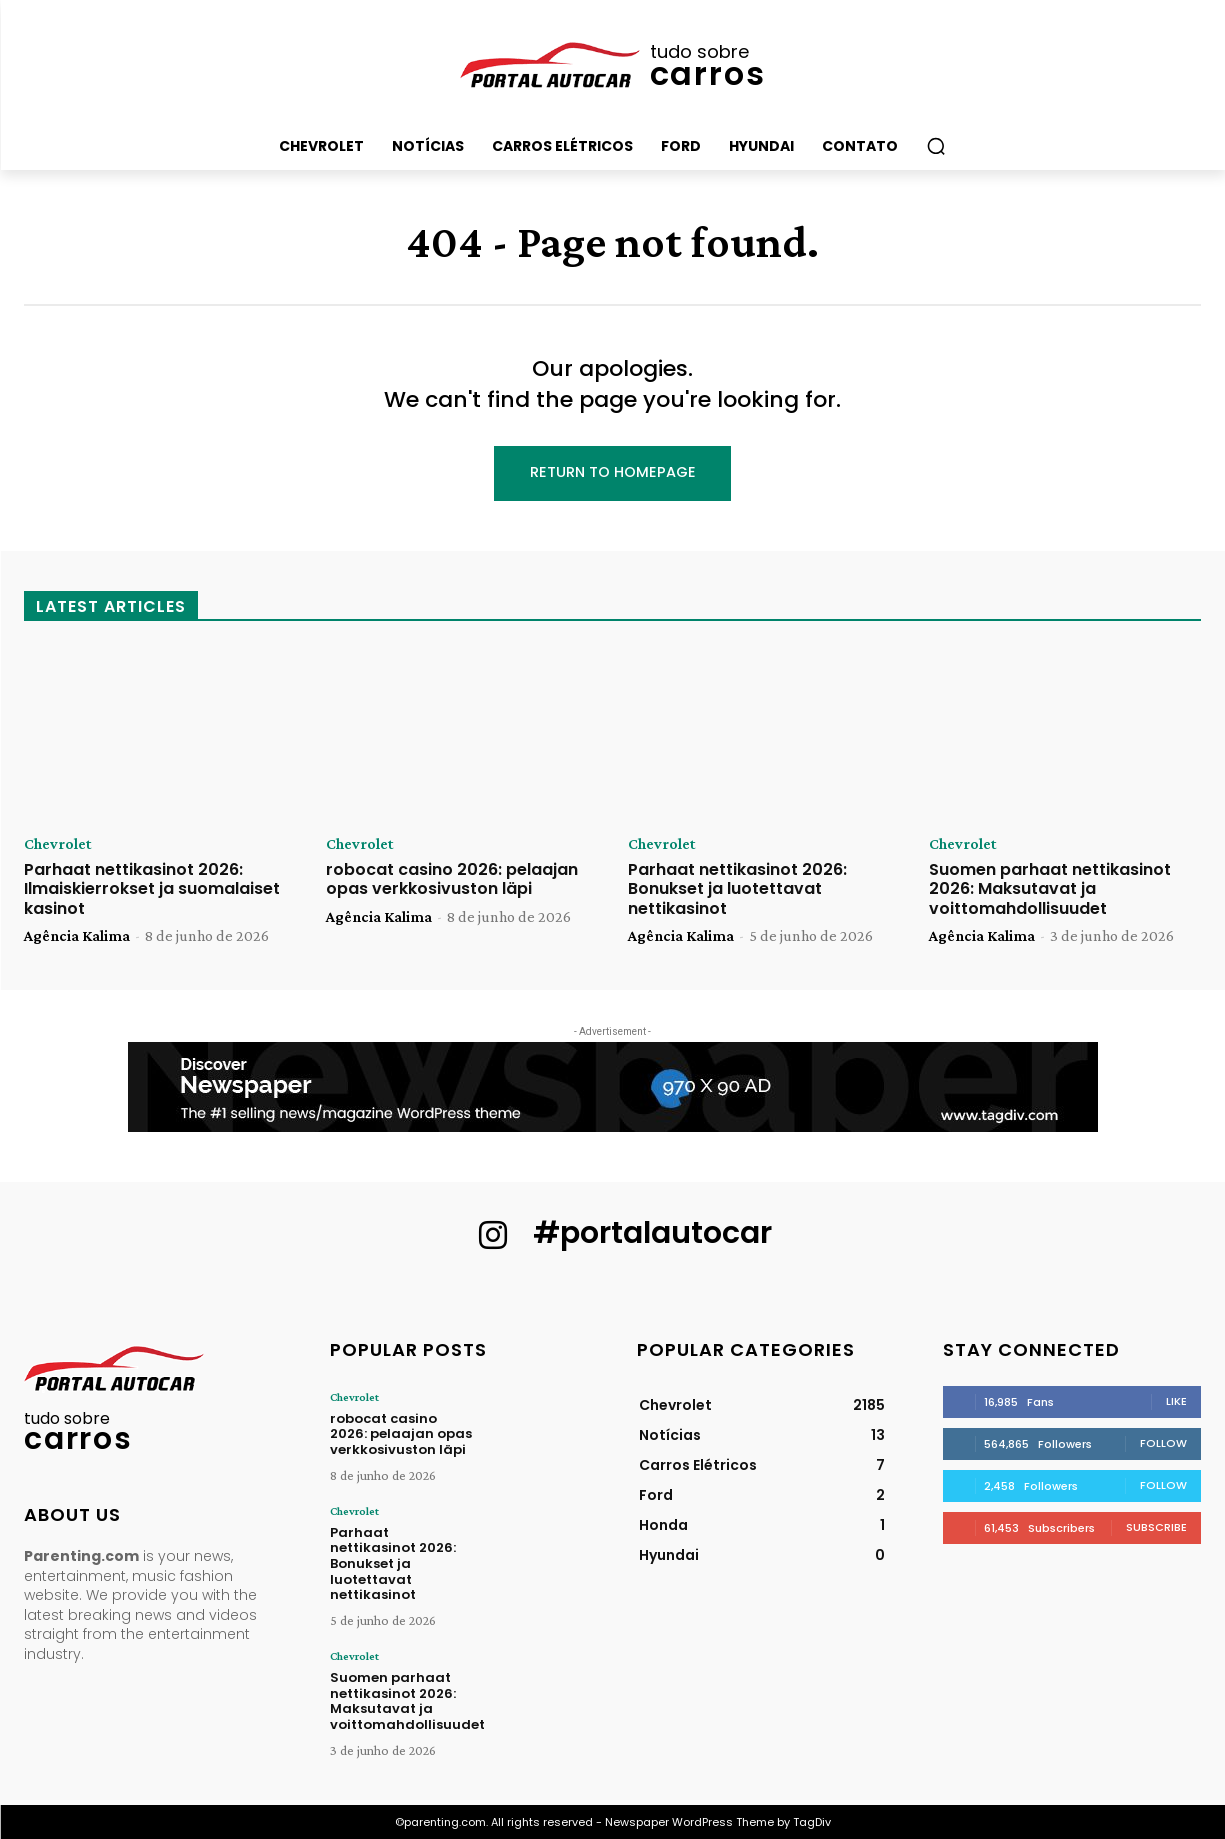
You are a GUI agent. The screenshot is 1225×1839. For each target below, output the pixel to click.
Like (1176, 1401)
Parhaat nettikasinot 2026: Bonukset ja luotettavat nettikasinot (737, 888)
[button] (936, 146)
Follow (1163, 1443)
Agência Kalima (77, 935)
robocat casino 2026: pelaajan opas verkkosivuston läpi (452, 879)
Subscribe (1156, 1527)
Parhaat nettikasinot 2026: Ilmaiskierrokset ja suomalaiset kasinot (152, 888)
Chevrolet (58, 844)
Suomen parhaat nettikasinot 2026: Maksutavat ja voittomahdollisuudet (1050, 888)
